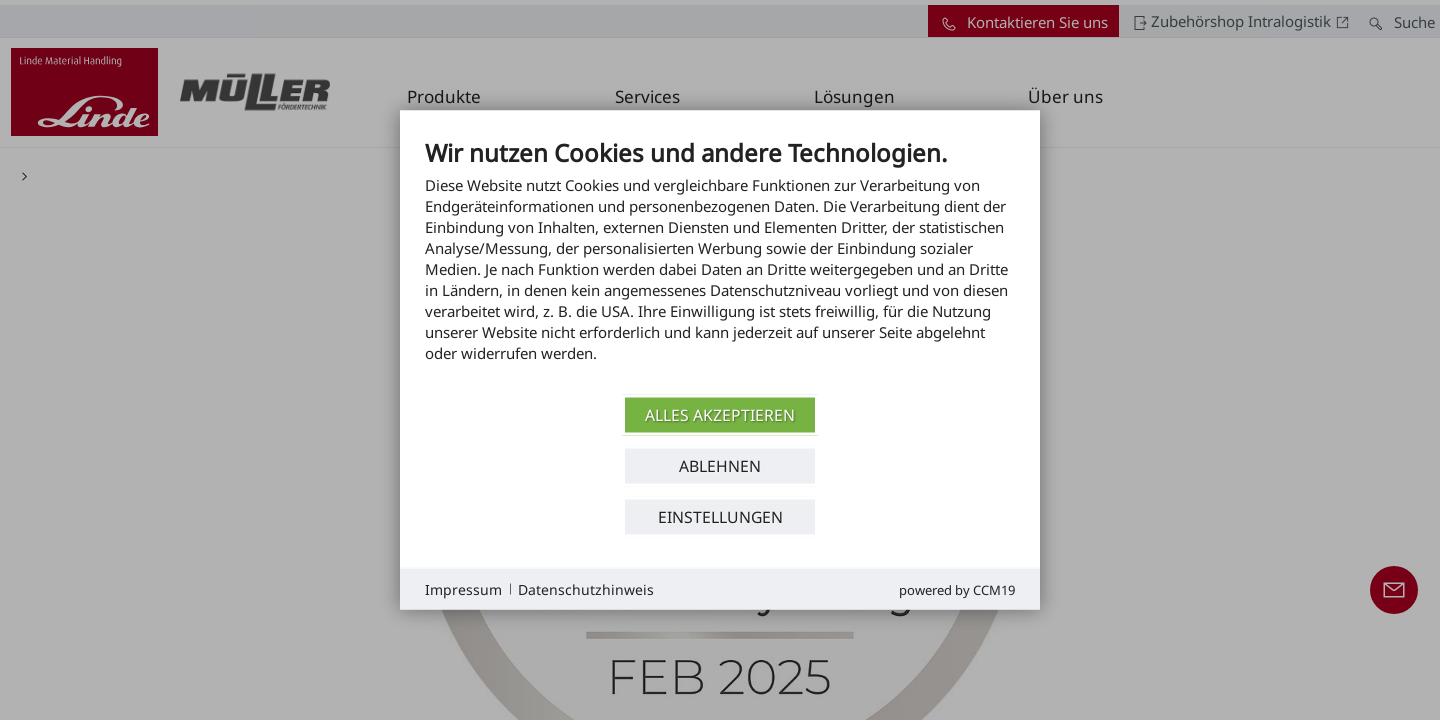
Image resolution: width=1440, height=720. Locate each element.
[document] (720, 265)
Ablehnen (720, 465)
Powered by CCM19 (957, 590)
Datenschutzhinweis (586, 588)
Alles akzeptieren (720, 414)
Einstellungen (720, 516)
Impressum (463, 588)
